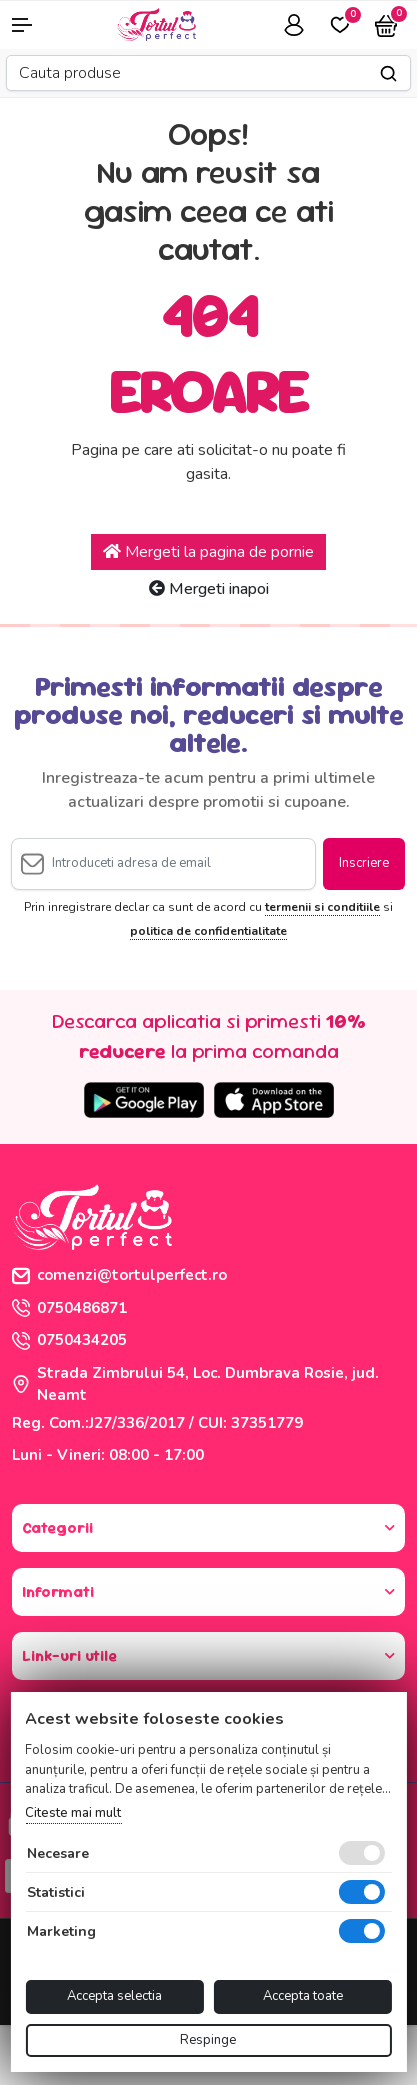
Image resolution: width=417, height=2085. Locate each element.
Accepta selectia (114, 1996)
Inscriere (364, 863)
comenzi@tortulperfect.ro (119, 1275)
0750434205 (69, 1340)
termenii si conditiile (322, 907)
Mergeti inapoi (209, 589)
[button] (34, 25)
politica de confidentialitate (208, 931)
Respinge (208, 2040)
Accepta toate (303, 1996)
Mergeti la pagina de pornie (208, 552)
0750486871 (69, 1308)
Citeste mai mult (73, 1813)
